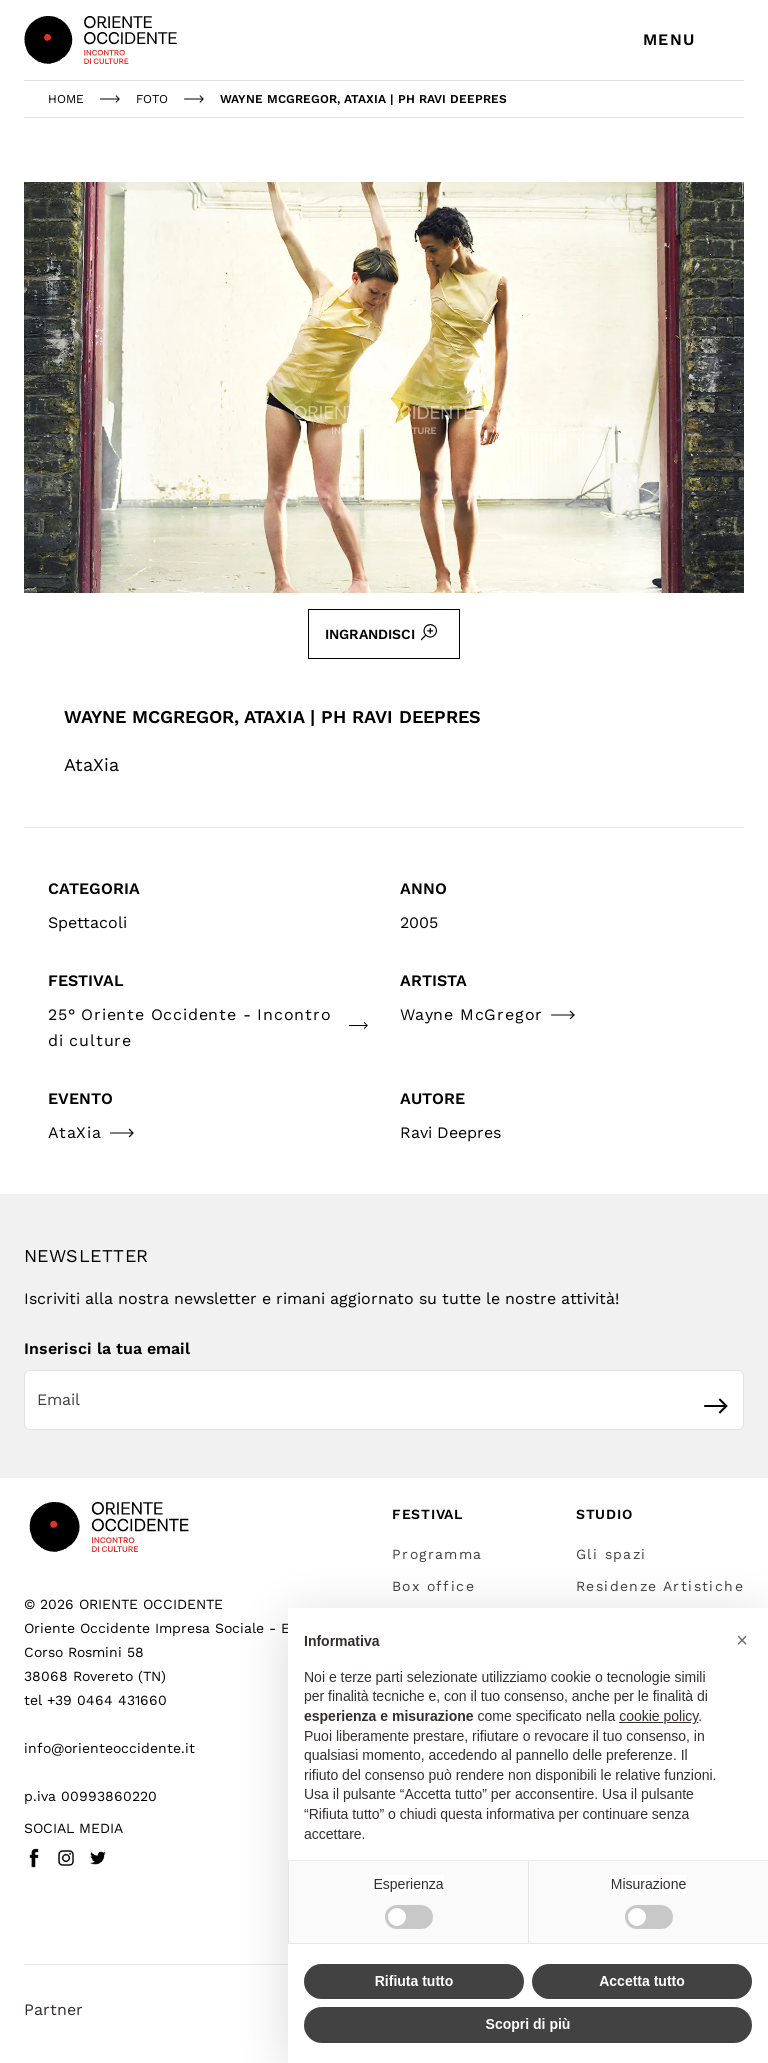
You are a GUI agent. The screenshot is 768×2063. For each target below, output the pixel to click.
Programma (437, 1554)
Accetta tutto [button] (642, 1981)
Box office (433, 1586)
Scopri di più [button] (528, 2024)
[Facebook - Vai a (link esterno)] (34, 1858)
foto (152, 99)
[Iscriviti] (716, 1406)
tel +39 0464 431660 (95, 1700)
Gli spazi (611, 1554)
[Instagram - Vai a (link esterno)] (66, 1858)
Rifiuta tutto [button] (414, 1981)
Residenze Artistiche (660, 1586)
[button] (742, 1640)
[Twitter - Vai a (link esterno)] (98, 1858)
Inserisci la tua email (107, 1348)
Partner (53, 2009)
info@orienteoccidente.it (109, 1748)
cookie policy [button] (658, 1716)
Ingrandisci (382, 632)
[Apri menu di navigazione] (693, 40)
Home (66, 99)
